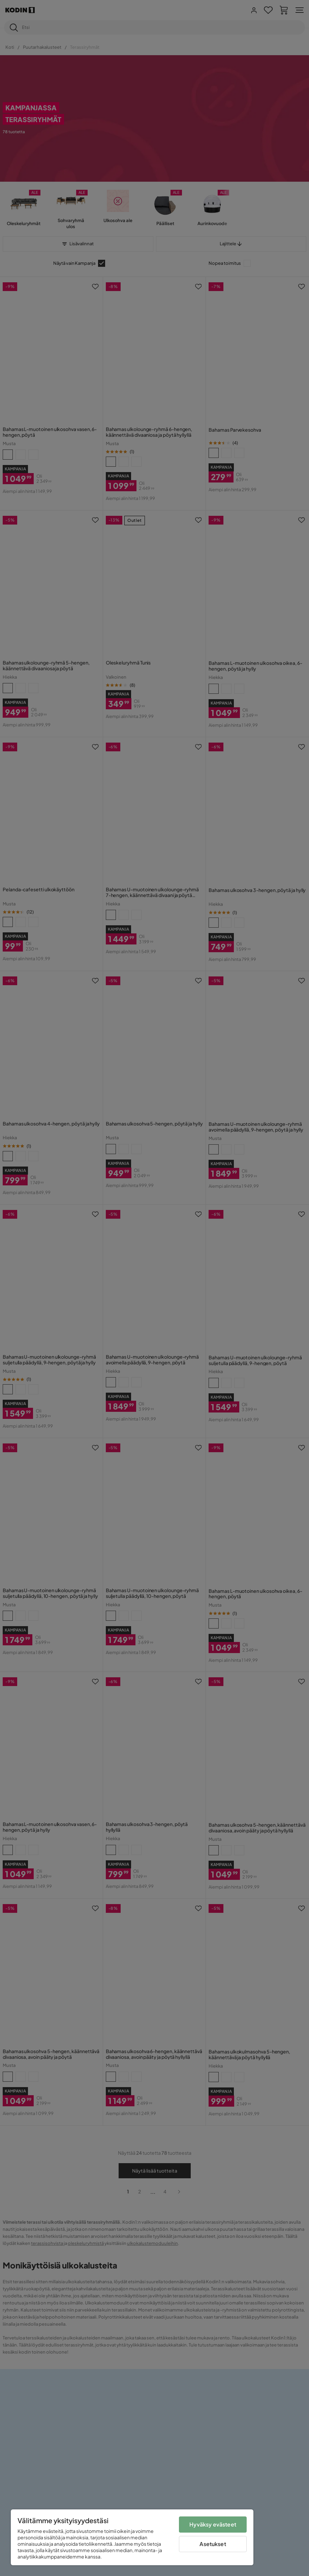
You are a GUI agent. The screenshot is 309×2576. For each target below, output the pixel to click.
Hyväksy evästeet (212, 2524)
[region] (132, 2537)
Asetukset (212, 2543)
